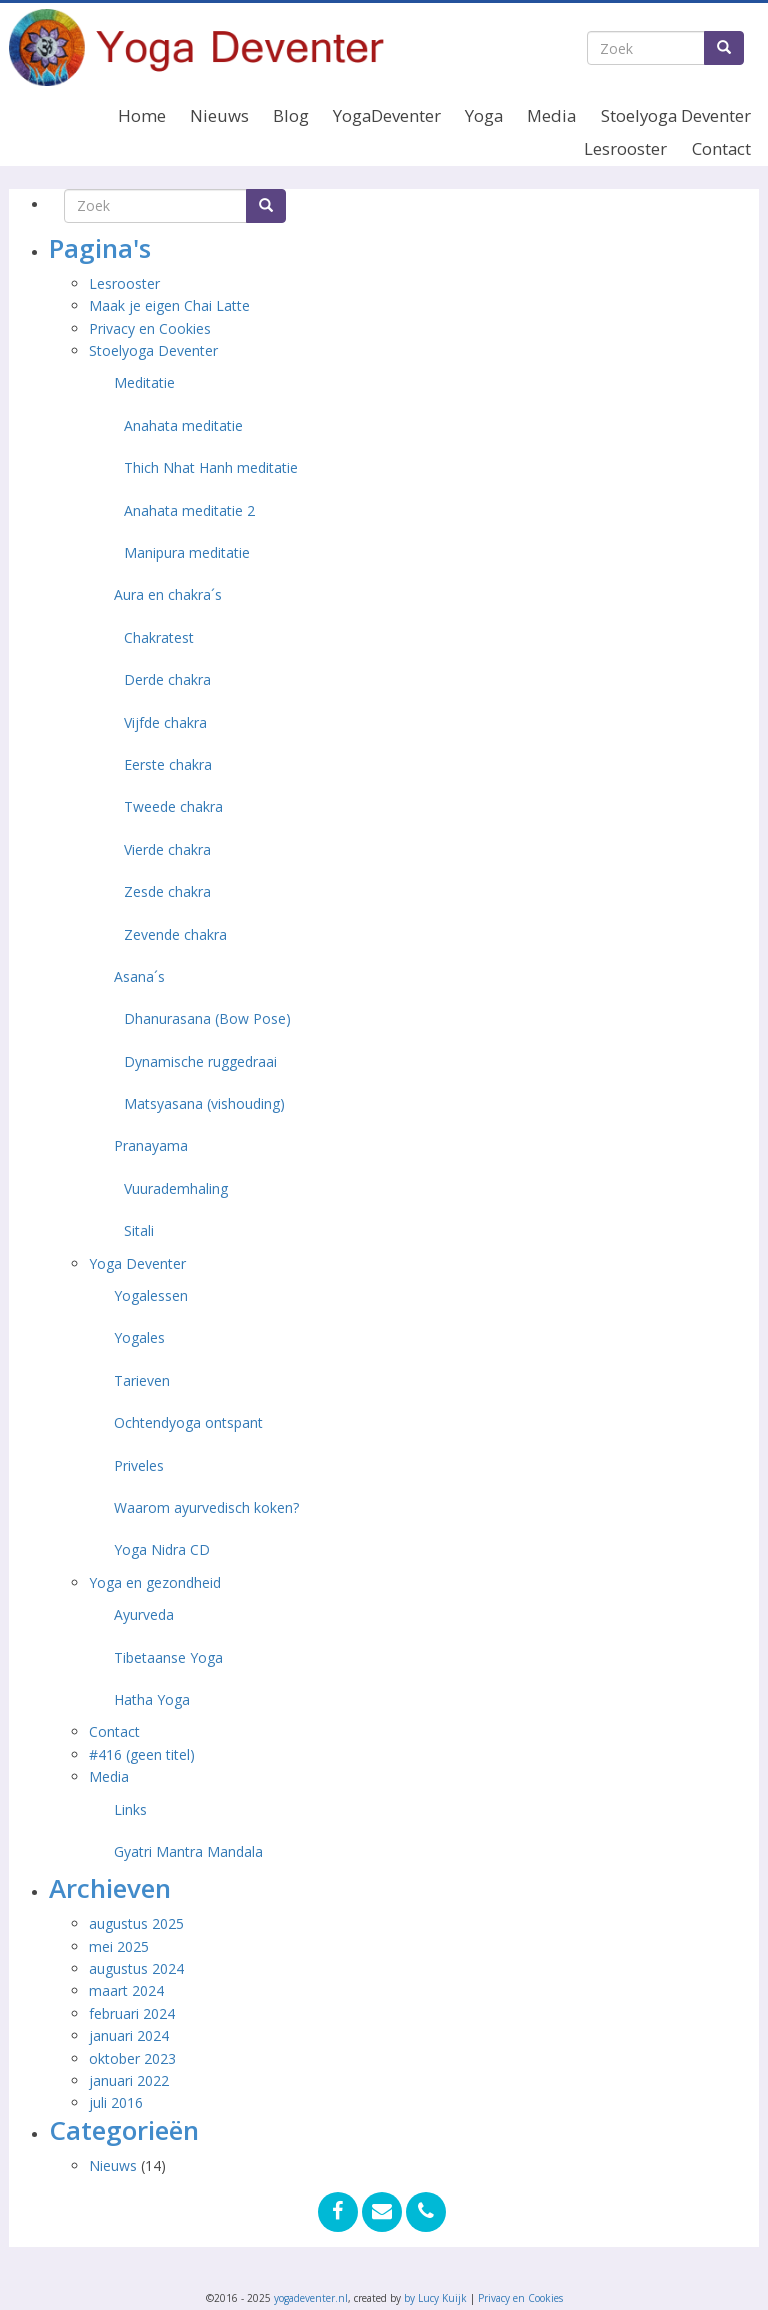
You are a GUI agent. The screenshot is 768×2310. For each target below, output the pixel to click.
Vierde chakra (167, 849)
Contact (721, 148)
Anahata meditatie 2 (189, 510)
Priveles (139, 1465)
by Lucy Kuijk (435, 2298)
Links (130, 1809)
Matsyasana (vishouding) (204, 1103)
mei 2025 (119, 1946)
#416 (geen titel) (142, 1754)
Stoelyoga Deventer (676, 115)
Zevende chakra (175, 934)
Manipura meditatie (187, 552)
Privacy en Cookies (150, 328)
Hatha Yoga (152, 1699)
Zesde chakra (167, 891)
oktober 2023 (132, 2058)
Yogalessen (151, 1295)
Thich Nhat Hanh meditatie (211, 467)
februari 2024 (132, 2013)
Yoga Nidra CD (162, 1549)
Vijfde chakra (165, 722)
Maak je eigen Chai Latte (171, 305)
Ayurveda (144, 1614)
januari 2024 (129, 2035)
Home (142, 115)
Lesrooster (625, 148)
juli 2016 (116, 2102)
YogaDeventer (387, 115)
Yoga (484, 115)
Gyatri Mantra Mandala (188, 1851)
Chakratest (159, 637)
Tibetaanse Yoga (168, 1657)
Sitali (139, 1230)
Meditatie (144, 382)
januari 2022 (129, 2080)
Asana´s (139, 976)
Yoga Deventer (137, 1263)
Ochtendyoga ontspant (188, 1422)
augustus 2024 (136, 1968)
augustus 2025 (136, 1923)
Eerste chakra (168, 764)
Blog (291, 115)
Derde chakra (167, 679)
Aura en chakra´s (168, 594)
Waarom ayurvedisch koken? (206, 1507)
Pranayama (151, 1145)
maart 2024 (126, 1990)
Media (551, 115)
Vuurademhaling (176, 1188)
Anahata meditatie (183, 425)
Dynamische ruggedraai (200, 1061)
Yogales (139, 1337)
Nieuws (219, 115)
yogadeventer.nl (311, 2298)
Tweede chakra (173, 806)
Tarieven (142, 1380)
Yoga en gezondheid (155, 1582)
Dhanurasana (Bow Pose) (207, 1018)
